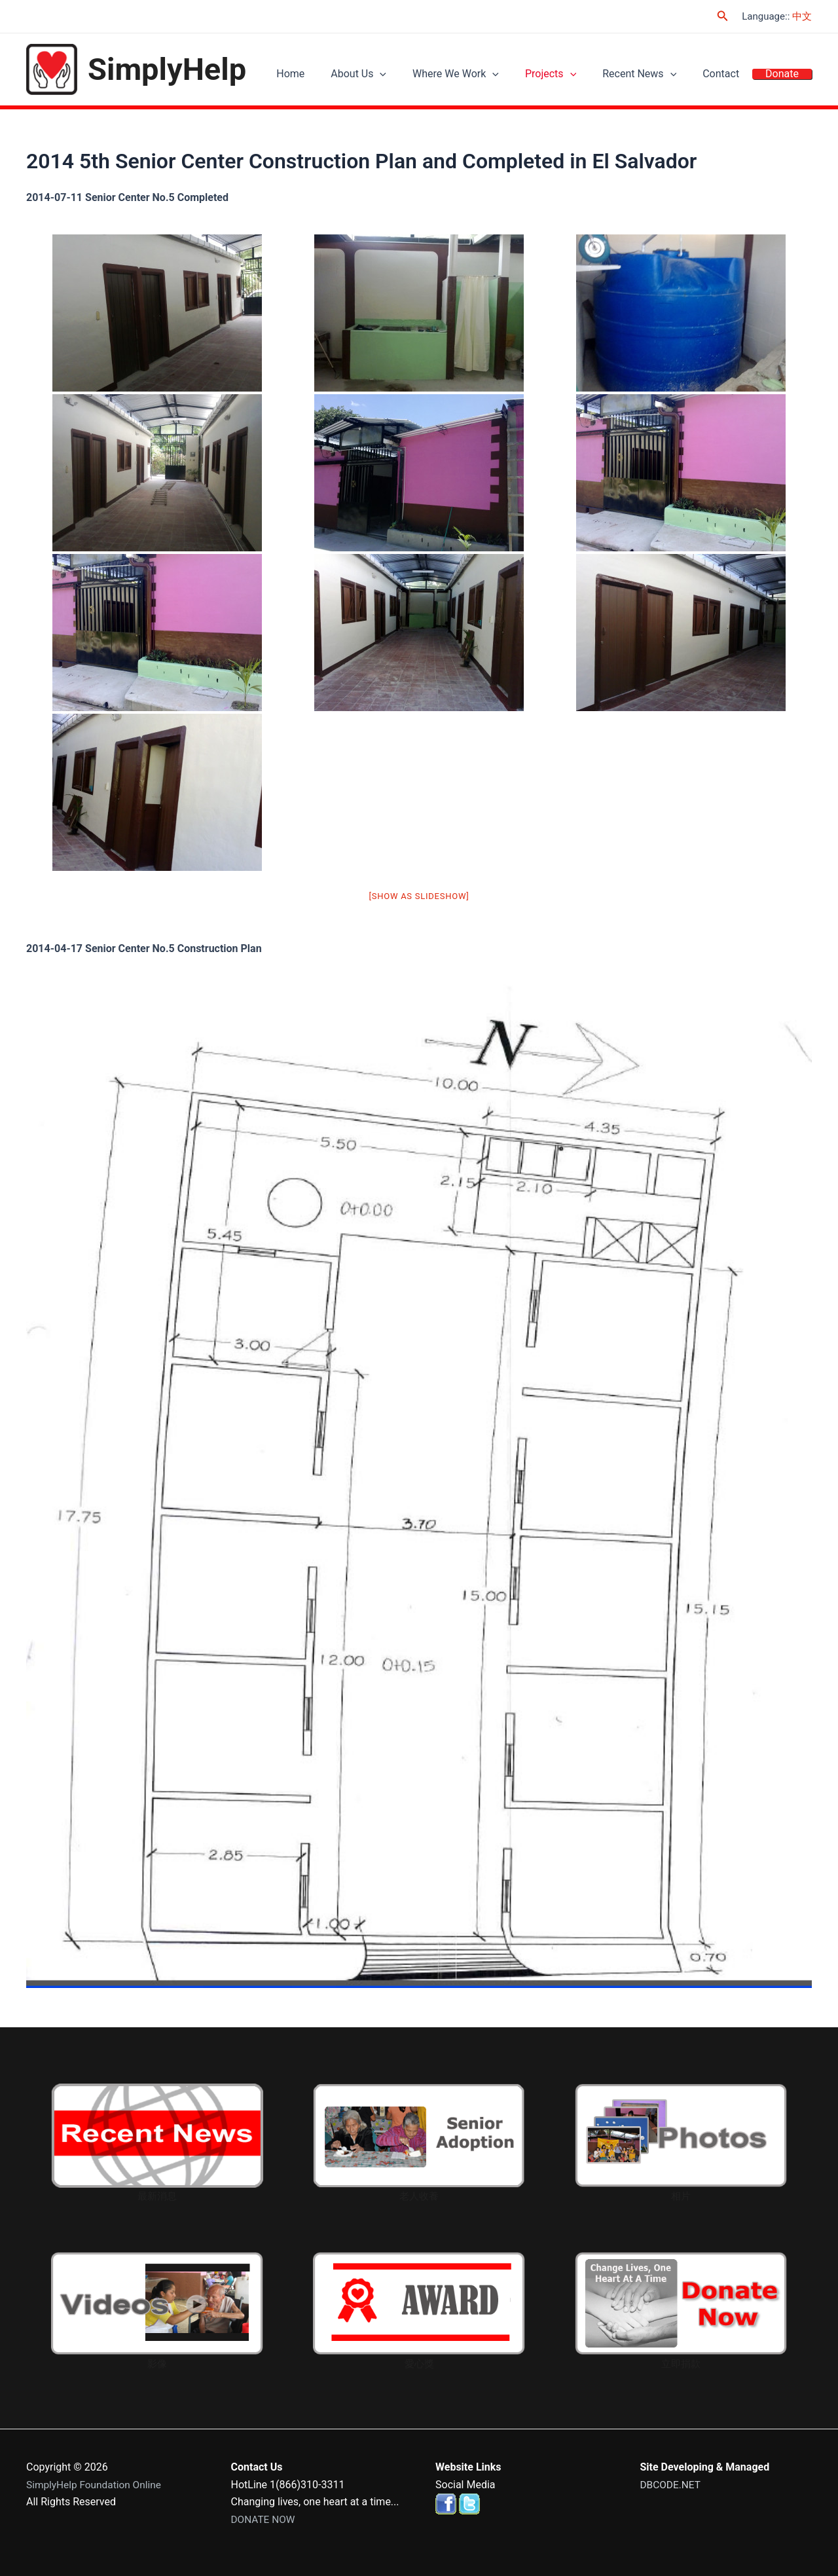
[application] (415, 76)
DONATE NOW (264, 2519)
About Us (394, 75)
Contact (730, 75)
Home (333, 75)
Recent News (656, 75)
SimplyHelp (167, 69)
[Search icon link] (723, 16)
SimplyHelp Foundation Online (96, 2484)
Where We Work (485, 75)
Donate (785, 75)
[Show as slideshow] (419, 896)
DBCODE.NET (671, 2484)
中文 (802, 16)
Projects (573, 75)
